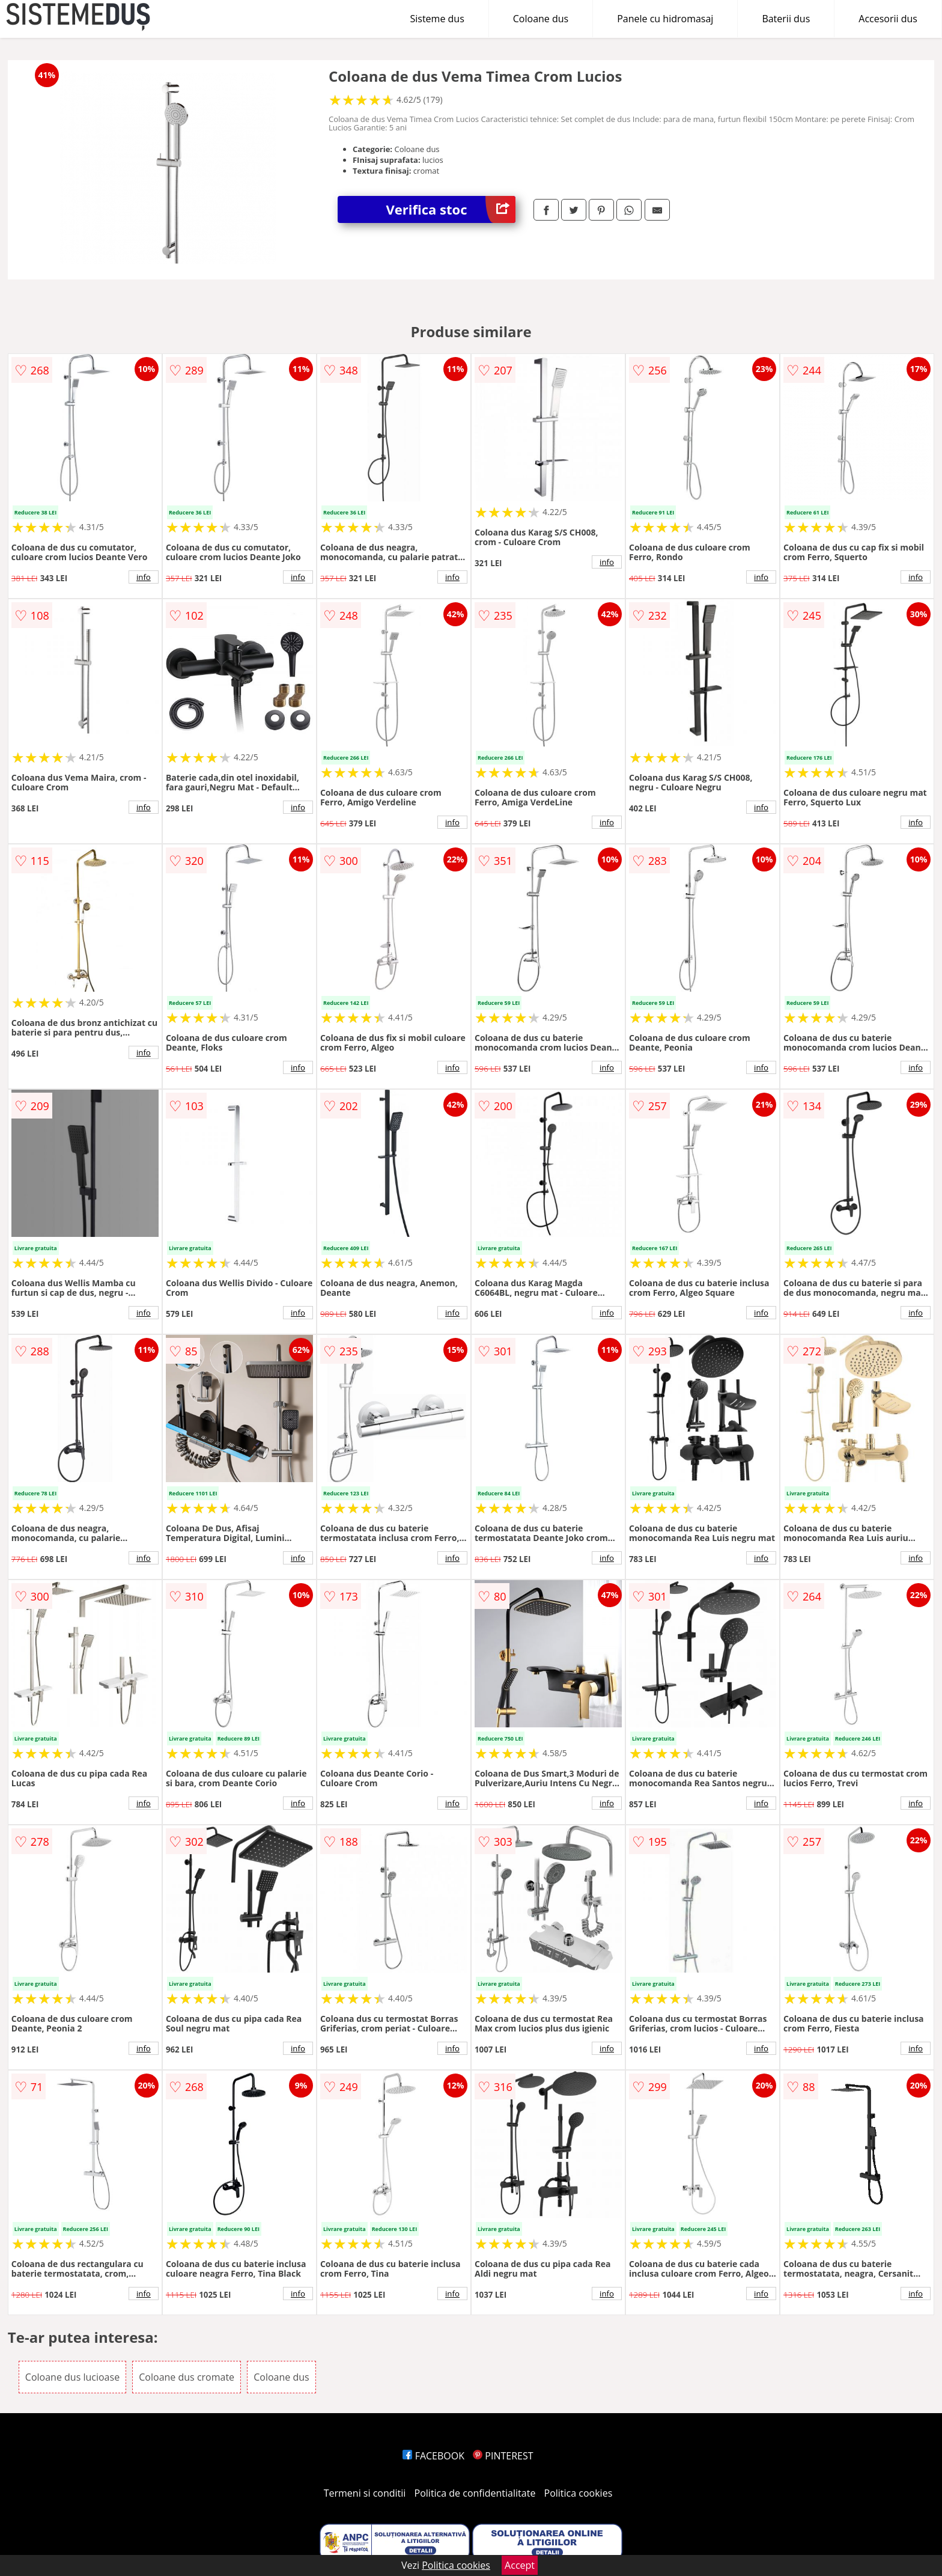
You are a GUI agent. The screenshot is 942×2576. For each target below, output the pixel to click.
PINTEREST (503, 2455)
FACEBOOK (433, 2455)
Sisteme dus (437, 18)
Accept (520, 2565)
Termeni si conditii (365, 2493)
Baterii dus (786, 18)
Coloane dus (540, 18)
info (143, 577)
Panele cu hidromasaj (665, 18)
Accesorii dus (887, 18)
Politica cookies (578, 2493)
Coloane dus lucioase (72, 2377)
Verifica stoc (450, 209)
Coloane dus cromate (186, 2377)
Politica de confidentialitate (475, 2493)
